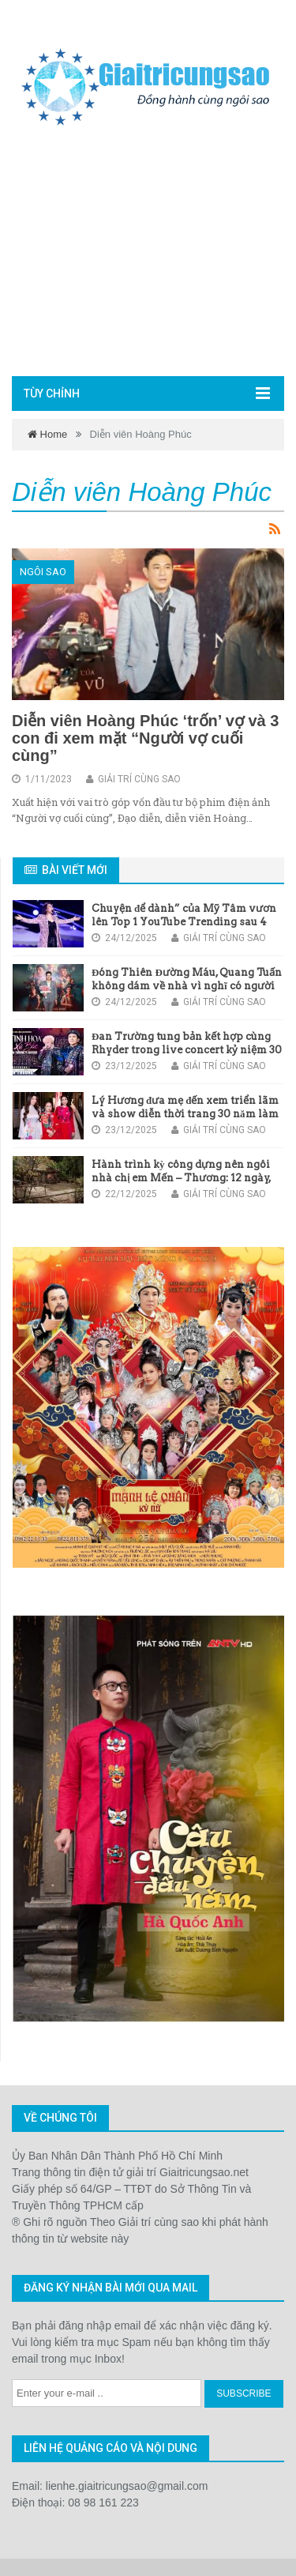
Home (47, 434)
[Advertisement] (148, 255)
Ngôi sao (43, 572)
